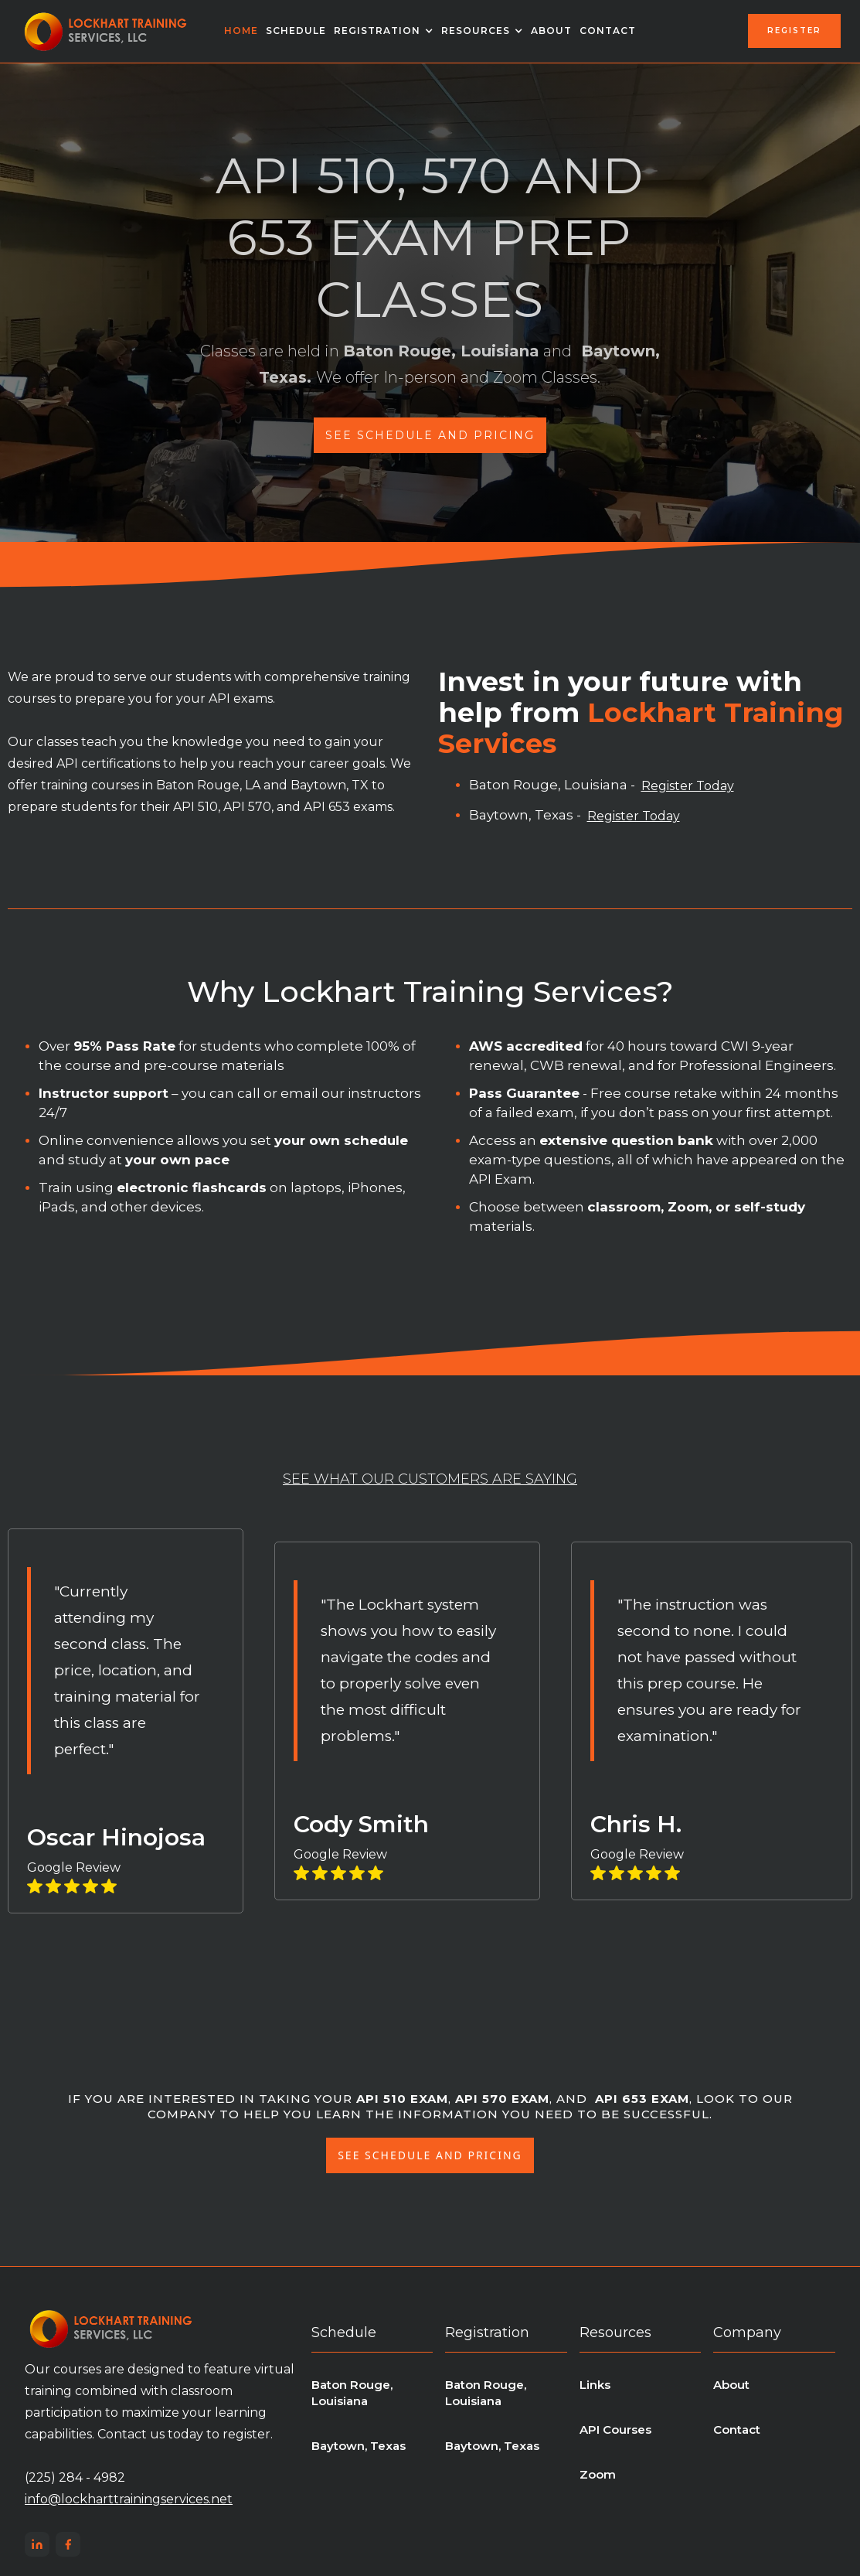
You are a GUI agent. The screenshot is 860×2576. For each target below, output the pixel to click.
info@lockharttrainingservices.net (129, 2499)
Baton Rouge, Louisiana (352, 2392)
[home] (106, 31)
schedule (296, 30)
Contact (608, 30)
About (551, 30)
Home (241, 30)
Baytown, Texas (358, 2445)
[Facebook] (68, 2544)
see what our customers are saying (430, 1478)
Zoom (598, 2474)
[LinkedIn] (37, 2544)
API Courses (615, 2429)
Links (595, 2384)
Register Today (687, 786)
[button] (383, 31)
